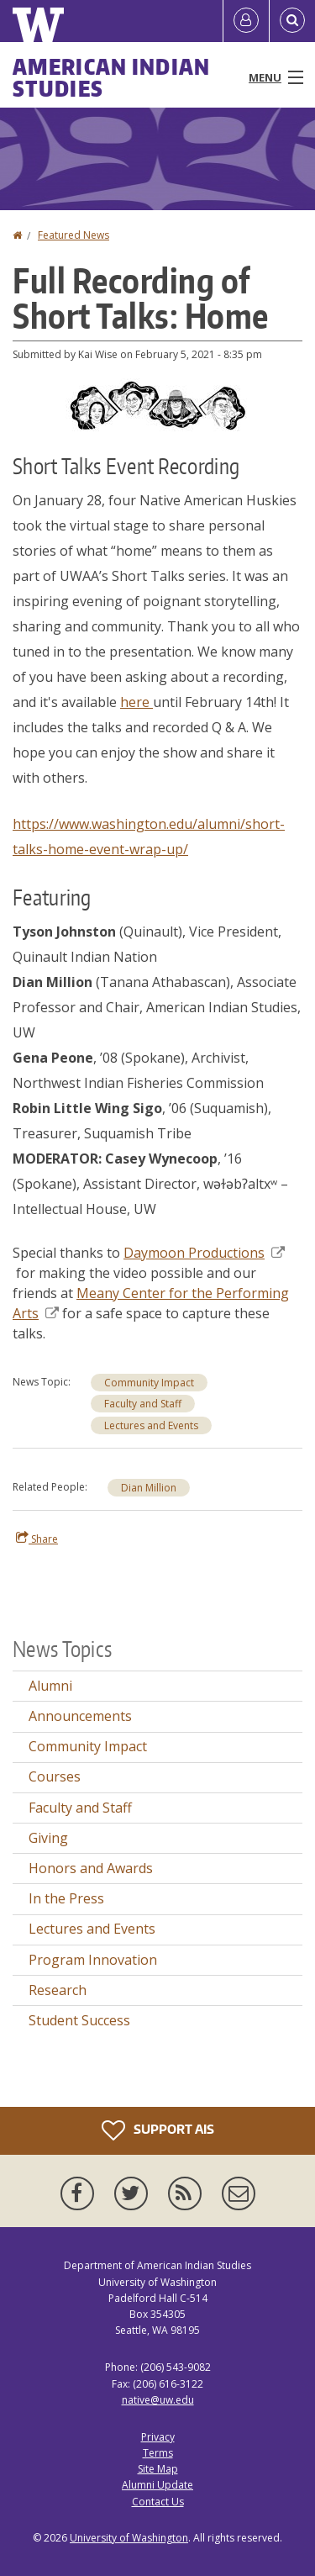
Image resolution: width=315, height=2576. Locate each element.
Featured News (73, 235)
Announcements (80, 1716)
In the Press (66, 1898)
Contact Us (158, 2501)
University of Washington (129, 2538)
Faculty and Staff (142, 1403)
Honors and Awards (91, 1868)
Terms (158, 2453)
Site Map (158, 2469)
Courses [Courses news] (55, 1776)
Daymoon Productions (204, 1252)
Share (37, 1538)
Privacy (158, 2437)
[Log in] (246, 21)
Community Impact (149, 1382)
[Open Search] (292, 21)
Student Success (79, 2020)
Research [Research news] (58, 1990)
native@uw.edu (158, 2400)
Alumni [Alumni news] (50, 1685)
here (136, 702)
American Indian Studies (112, 77)
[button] (158, 403)
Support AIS (158, 2130)
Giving (48, 1838)
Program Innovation (93, 1959)
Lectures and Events (151, 1425)
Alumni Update (157, 2485)
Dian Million (148, 1488)
